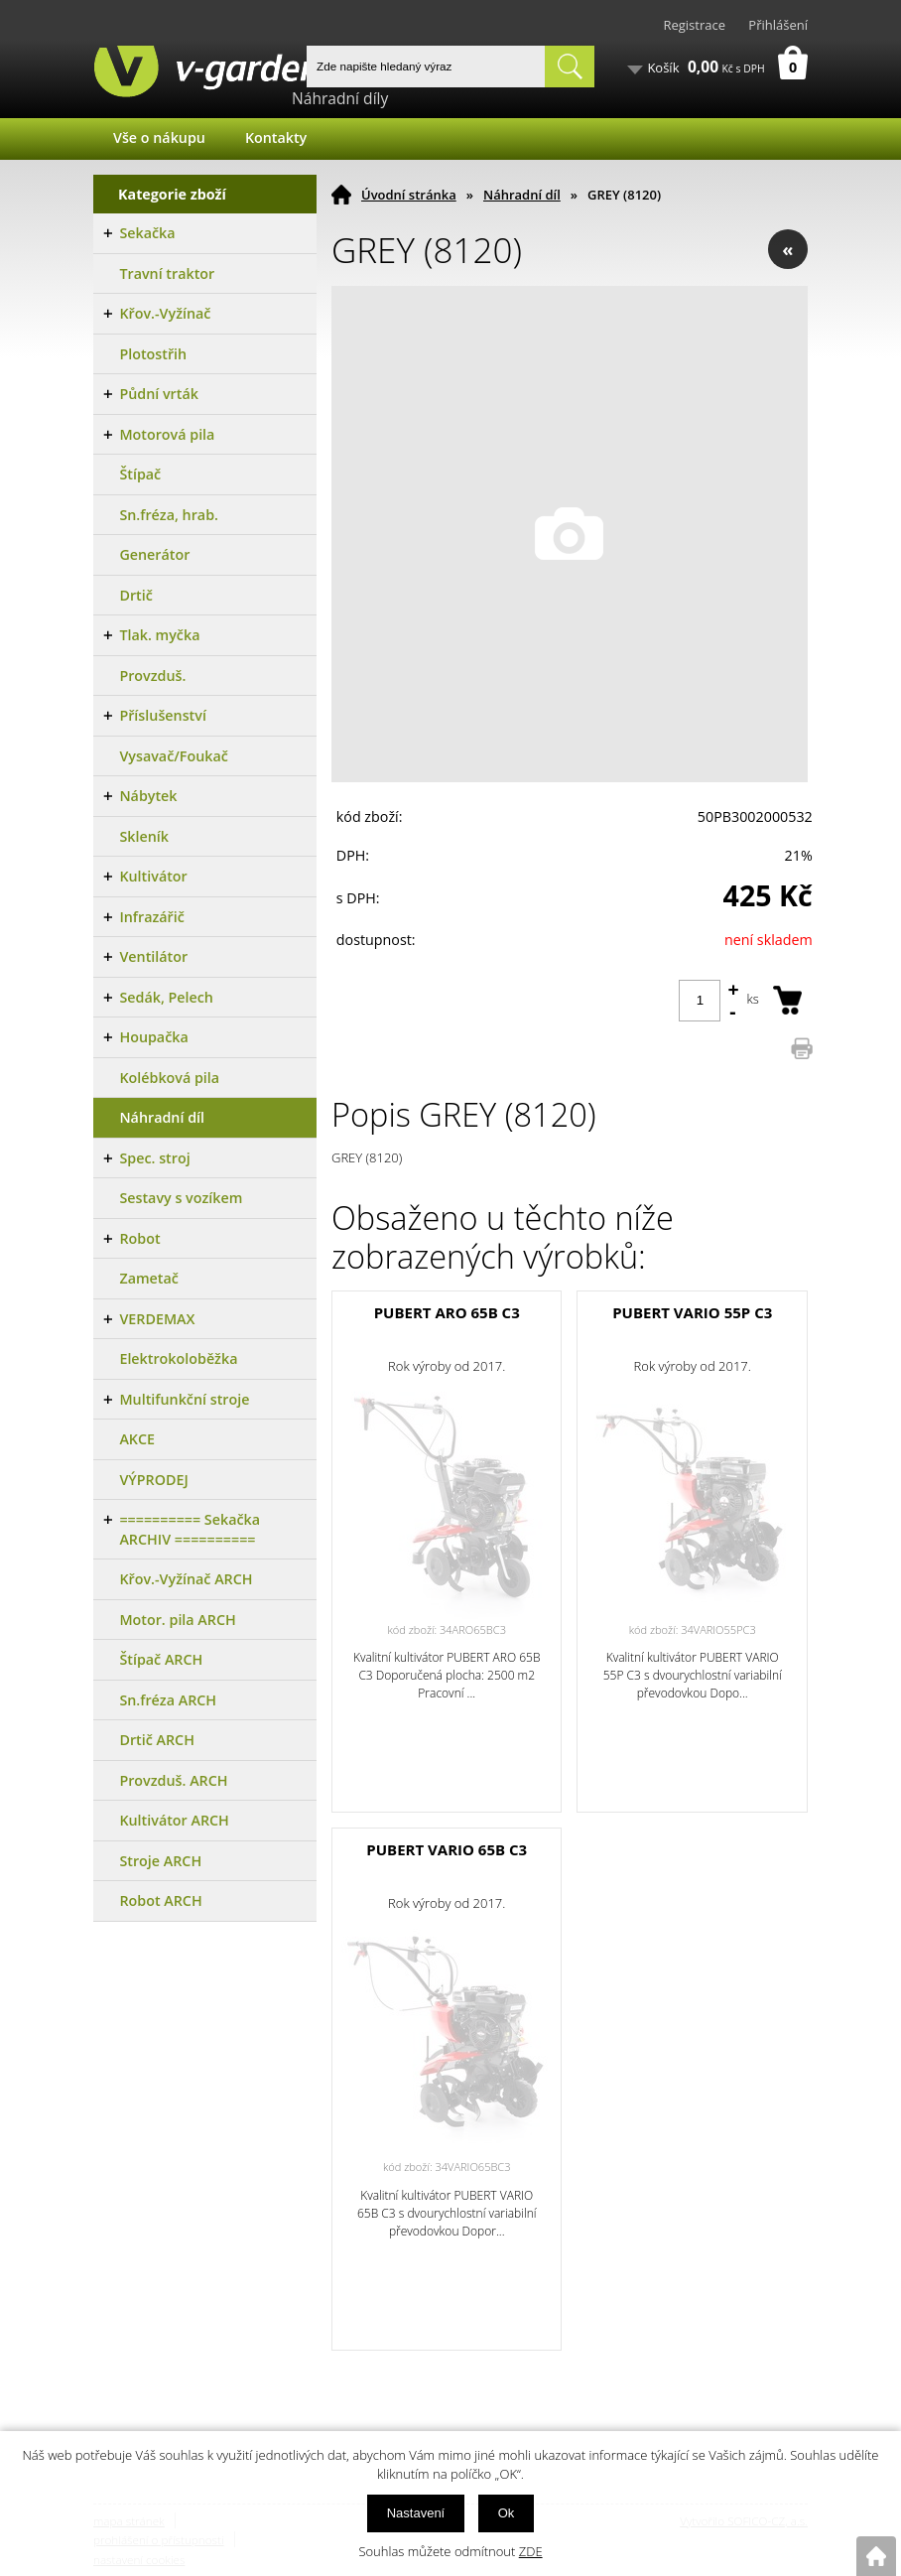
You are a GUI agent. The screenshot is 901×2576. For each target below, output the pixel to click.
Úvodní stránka (408, 194)
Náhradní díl (522, 194)
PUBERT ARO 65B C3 (447, 1312)
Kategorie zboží (172, 194)
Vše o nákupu (159, 137)
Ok (506, 2513)
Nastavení (416, 2513)
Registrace (694, 25)
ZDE (531, 2551)
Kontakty (276, 137)
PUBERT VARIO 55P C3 (692, 1312)
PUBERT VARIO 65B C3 (446, 1849)
